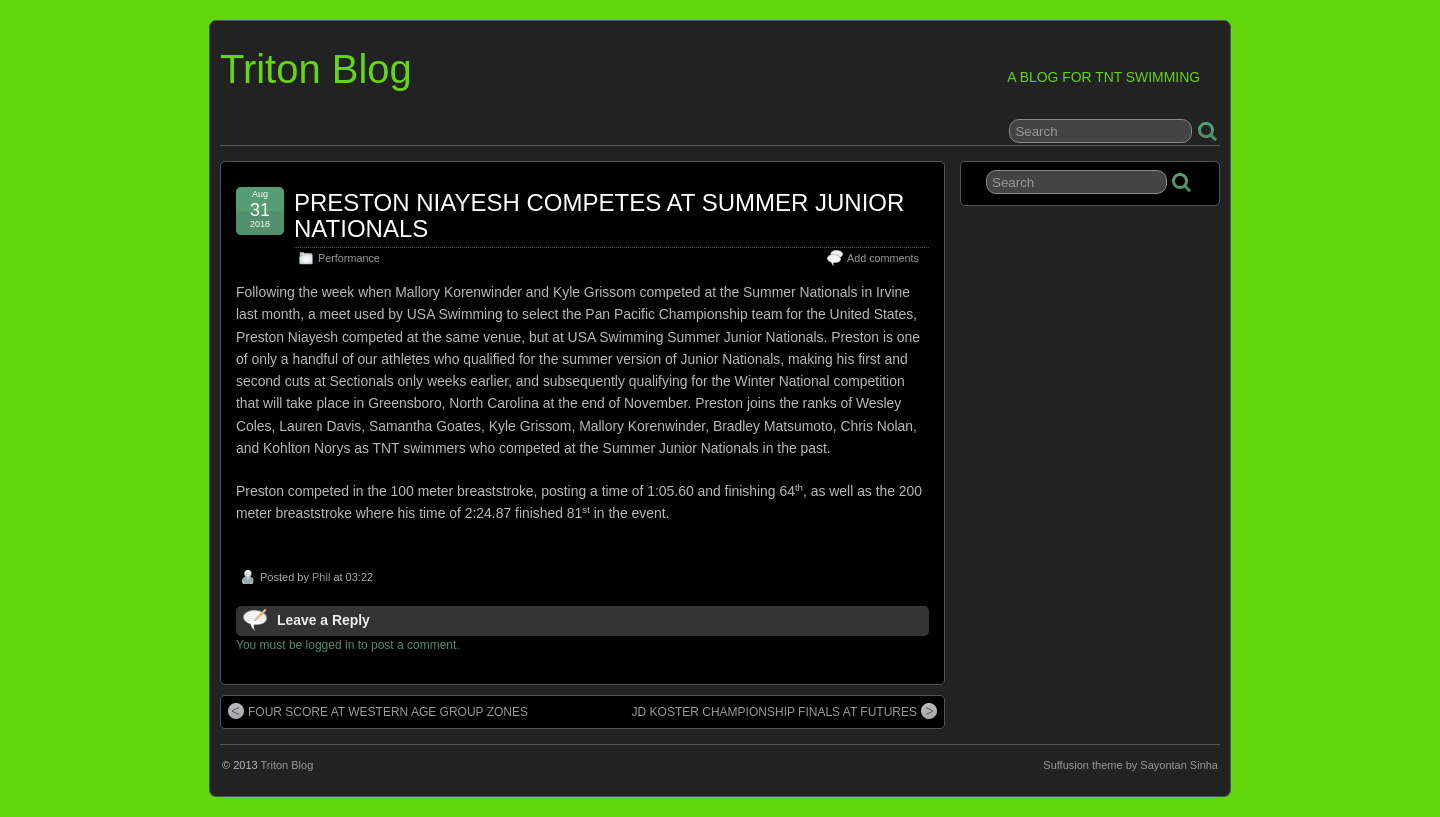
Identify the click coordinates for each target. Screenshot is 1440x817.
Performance (349, 258)
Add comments (883, 258)
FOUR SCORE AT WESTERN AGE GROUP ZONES (378, 711)
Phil (321, 577)
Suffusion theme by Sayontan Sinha (1130, 765)
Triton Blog (316, 69)
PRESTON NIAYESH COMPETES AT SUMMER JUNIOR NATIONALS (599, 215)
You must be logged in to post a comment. (348, 645)
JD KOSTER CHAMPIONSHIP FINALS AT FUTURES (784, 711)
